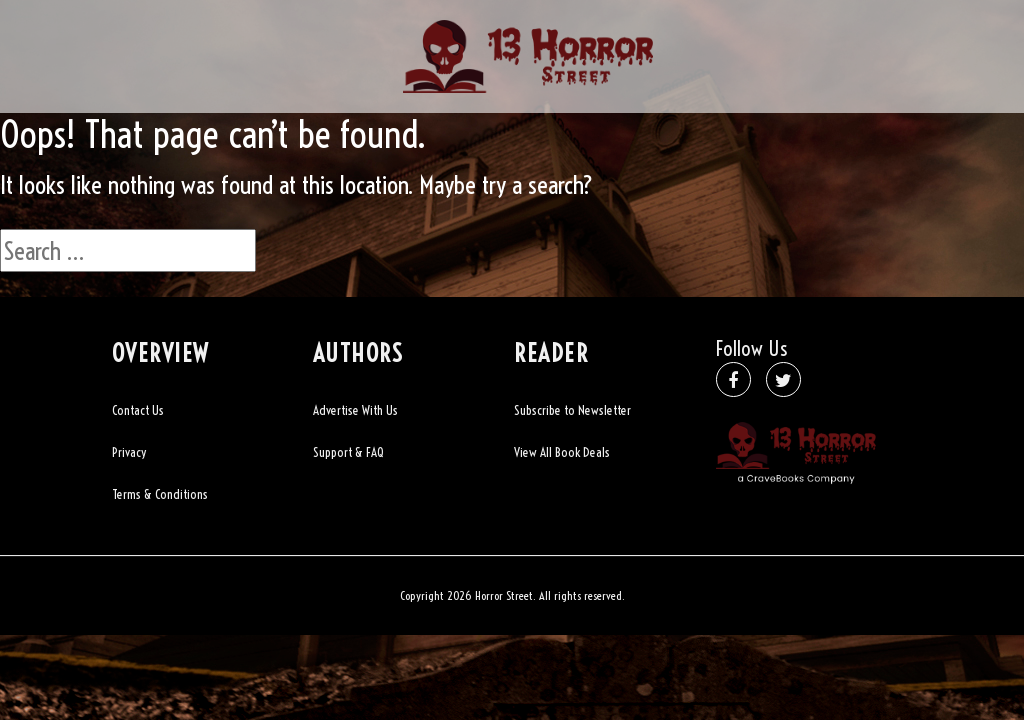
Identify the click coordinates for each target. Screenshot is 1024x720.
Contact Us (138, 410)
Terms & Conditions (160, 494)
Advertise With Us (355, 410)
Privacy (129, 452)
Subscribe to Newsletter (572, 410)
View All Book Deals (562, 452)
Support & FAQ (348, 452)
